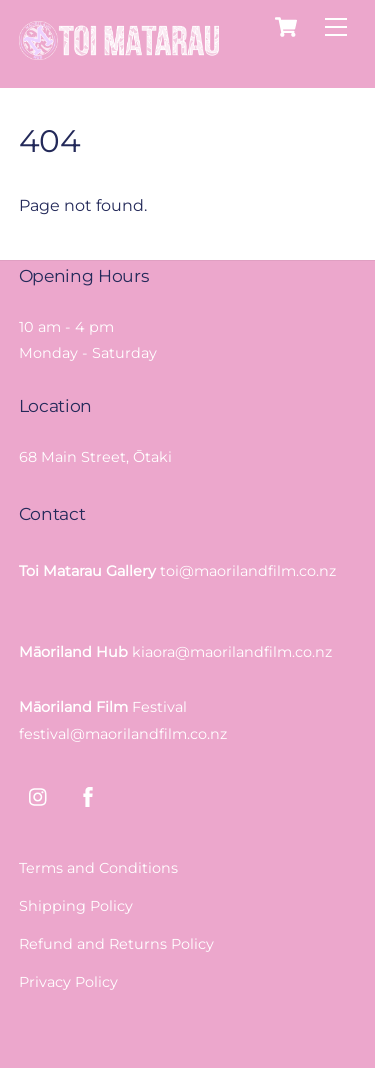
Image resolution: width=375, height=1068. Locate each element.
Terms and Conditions (98, 868)
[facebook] (88, 795)
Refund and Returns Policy (116, 944)
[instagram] (39, 795)
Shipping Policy (76, 906)
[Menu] (336, 27)
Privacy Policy (68, 982)
